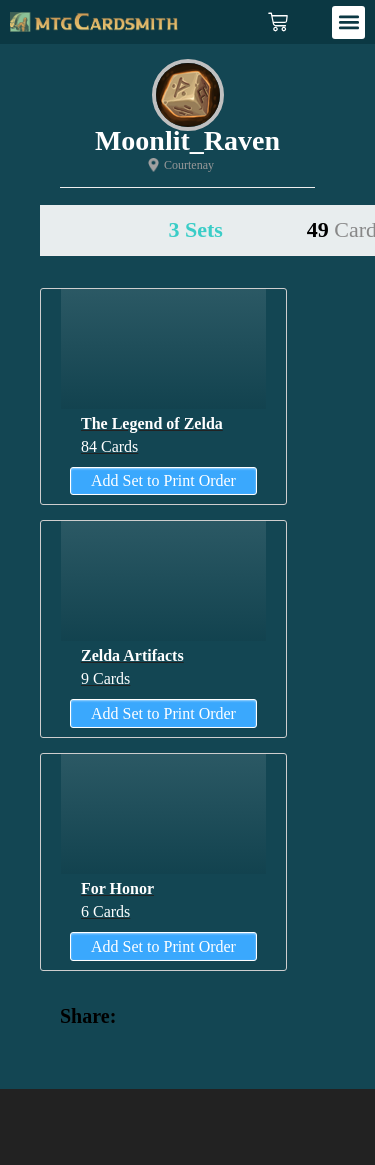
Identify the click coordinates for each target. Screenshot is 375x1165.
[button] (348, 22)
